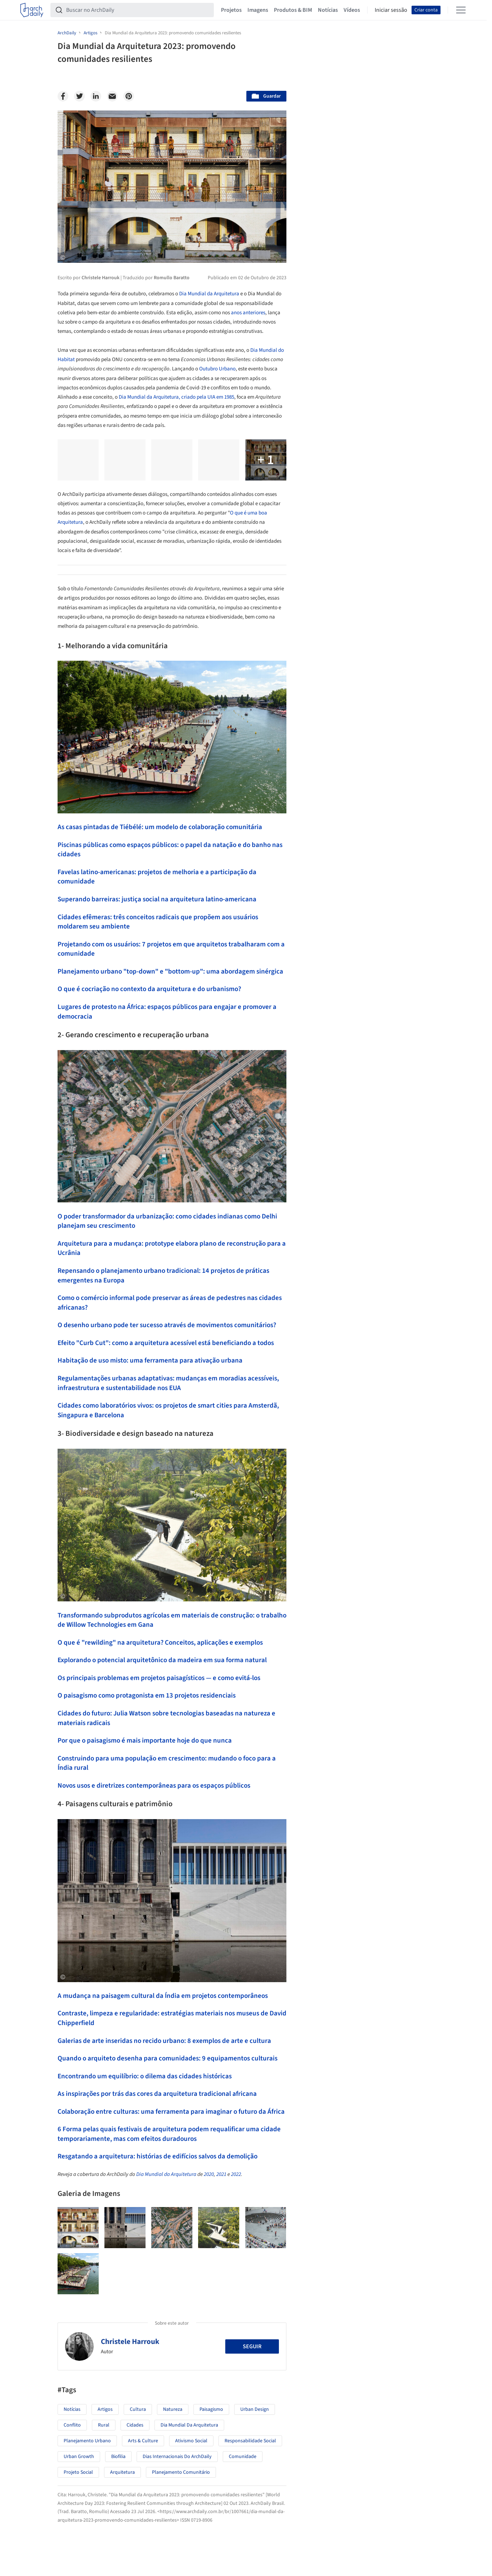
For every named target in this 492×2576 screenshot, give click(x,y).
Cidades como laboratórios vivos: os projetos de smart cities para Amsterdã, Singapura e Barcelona (168, 1410)
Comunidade (242, 2456)
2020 (209, 2174)
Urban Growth (79, 2456)
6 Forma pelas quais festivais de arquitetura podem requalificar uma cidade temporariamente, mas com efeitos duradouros (169, 2134)
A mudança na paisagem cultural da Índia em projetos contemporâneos (163, 1996)
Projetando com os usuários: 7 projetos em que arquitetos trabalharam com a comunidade (171, 949)
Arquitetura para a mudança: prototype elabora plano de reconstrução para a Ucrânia (172, 1248)
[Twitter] (79, 96)
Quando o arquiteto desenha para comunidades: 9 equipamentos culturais (167, 2058)
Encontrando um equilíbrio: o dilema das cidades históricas (145, 2076)
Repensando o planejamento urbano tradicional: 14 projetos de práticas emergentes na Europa (163, 1275)
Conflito (72, 2425)
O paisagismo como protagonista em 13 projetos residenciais (147, 1695)
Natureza (172, 2409)
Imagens (257, 10)
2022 (236, 2174)
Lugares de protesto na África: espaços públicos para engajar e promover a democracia (167, 1011)
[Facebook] (63, 96)
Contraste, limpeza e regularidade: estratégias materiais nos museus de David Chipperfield (172, 2018)
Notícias (328, 10)
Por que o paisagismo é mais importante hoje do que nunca (145, 1740)
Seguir (252, 2346)
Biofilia (118, 2456)
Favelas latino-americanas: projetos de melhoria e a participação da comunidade (157, 877)
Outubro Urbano (217, 369)
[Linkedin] (95, 96)
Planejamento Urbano (87, 2440)
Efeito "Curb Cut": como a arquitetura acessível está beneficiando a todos (166, 1343)
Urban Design (254, 2409)
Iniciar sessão (391, 10)
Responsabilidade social (250, 2440)
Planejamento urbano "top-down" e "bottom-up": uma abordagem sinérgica (170, 971)
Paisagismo (211, 2409)
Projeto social (78, 2472)
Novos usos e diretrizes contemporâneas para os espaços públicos (154, 1786)
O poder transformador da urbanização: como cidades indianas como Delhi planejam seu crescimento (167, 1221)
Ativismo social (191, 2440)
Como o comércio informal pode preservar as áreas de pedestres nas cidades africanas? (170, 1302)
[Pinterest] (128, 96)
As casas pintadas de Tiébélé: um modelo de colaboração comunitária (160, 827)
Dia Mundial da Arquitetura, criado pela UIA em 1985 (176, 397)
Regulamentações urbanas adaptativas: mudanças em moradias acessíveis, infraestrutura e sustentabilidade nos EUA (168, 1383)
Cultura (138, 2409)
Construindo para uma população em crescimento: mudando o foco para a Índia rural (167, 1763)
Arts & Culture (143, 2440)
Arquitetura (122, 2472)
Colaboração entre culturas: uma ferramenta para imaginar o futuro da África (171, 2112)
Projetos (231, 10)
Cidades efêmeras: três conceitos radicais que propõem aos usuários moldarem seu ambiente (158, 922)
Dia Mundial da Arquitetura (209, 293)
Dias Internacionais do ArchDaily (177, 2456)
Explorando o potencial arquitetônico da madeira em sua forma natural (162, 1660)
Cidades (135, 2425)
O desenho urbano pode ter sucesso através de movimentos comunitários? (167, 1325)
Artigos (105, 2409)
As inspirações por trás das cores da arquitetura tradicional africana (157, 2094)
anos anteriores (248, 312)
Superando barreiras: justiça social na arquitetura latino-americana (157, 899)
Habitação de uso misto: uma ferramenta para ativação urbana (150, 1360)
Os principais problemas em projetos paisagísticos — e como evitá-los (159, 1678)
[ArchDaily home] (31, 10)
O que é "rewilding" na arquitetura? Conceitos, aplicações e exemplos (160, 1642)
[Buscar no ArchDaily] (138, 10)
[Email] (112, 96)
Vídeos (352, 10)
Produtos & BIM (293, 10)
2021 (221, 2174)
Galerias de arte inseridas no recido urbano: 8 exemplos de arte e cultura (164, 2041)
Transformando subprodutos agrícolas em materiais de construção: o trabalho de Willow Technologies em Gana (172, 1620)
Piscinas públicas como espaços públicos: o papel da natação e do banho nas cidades (170, 850)
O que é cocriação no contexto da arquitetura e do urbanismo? (149, 989)
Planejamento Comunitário (181, 2472)
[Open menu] (461, 10)
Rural (103, 2425)
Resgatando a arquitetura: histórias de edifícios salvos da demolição (157, 2156)
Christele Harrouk (130, 2341)
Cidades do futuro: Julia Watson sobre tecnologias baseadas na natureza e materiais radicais (166, 1718)
